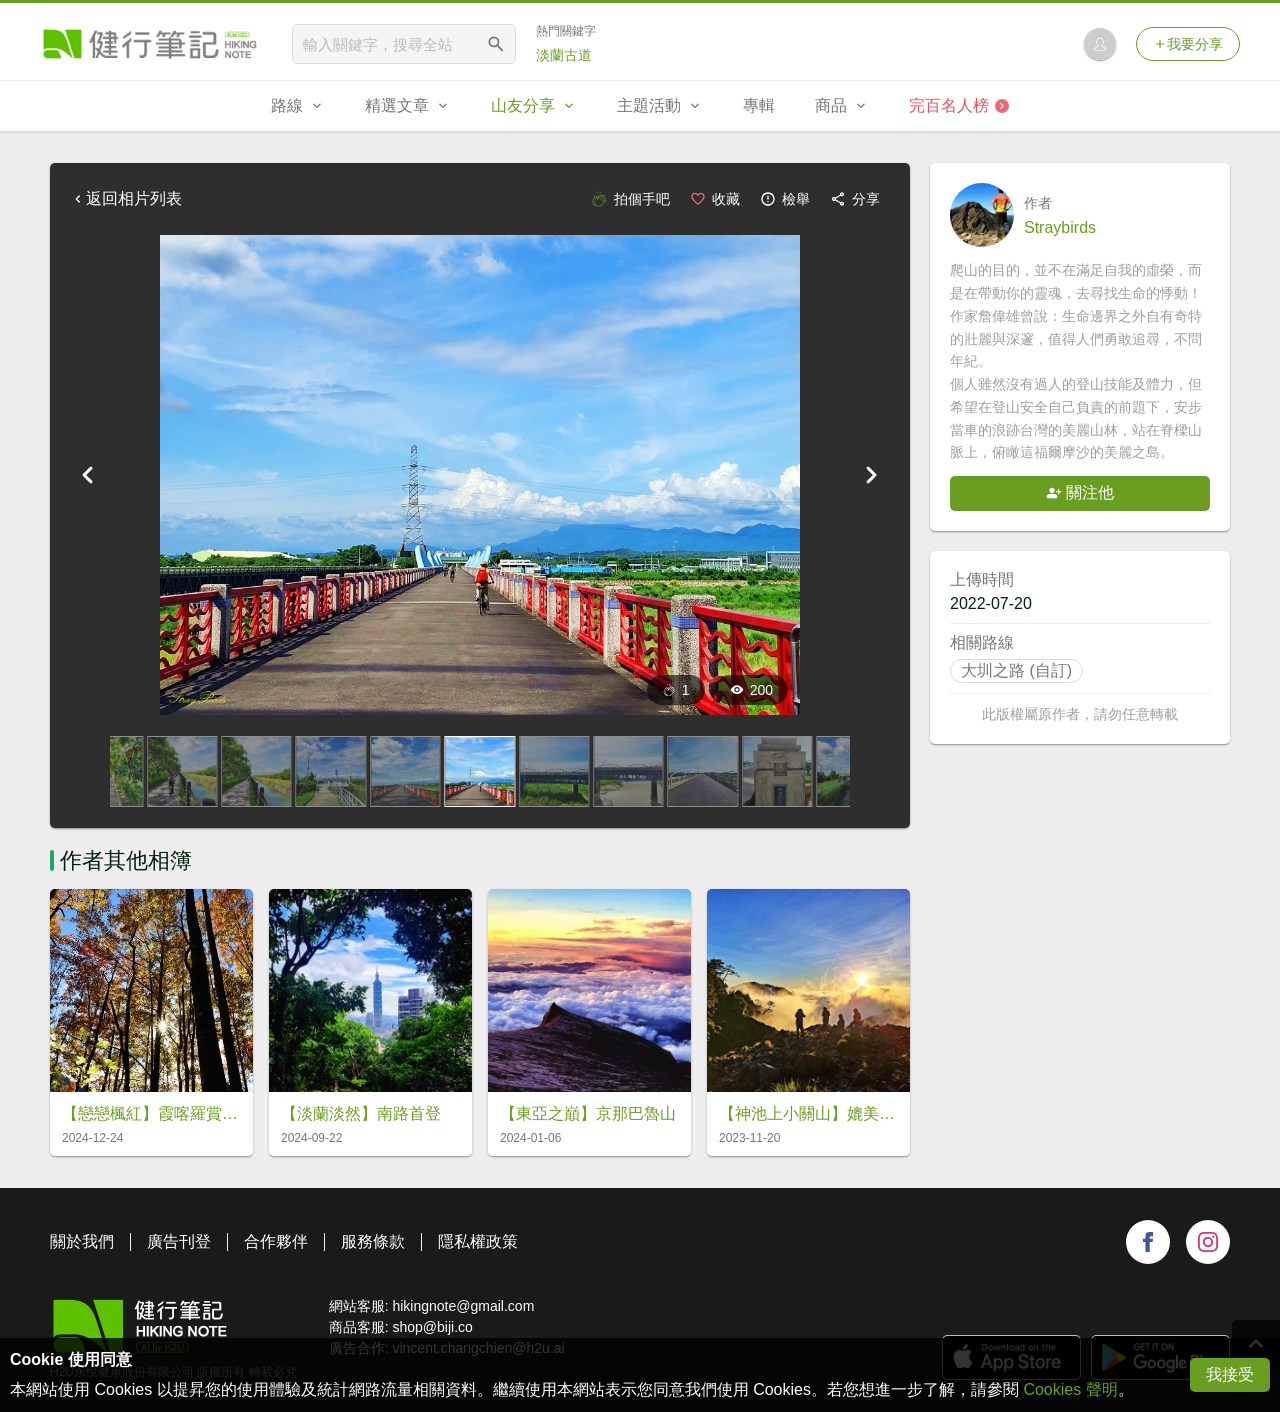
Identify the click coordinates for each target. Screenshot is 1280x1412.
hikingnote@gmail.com (463, 1306)
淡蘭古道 (564, 55)
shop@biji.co (432, 1327)
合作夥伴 (276, 1241)
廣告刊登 (179, 1241)
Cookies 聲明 (1070, 1389)
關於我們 (82, 1241)
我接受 (1230, 1374)
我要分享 (1188, 44)
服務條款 (373, 1241)
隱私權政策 (478, 1241)
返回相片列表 (126, 198)
